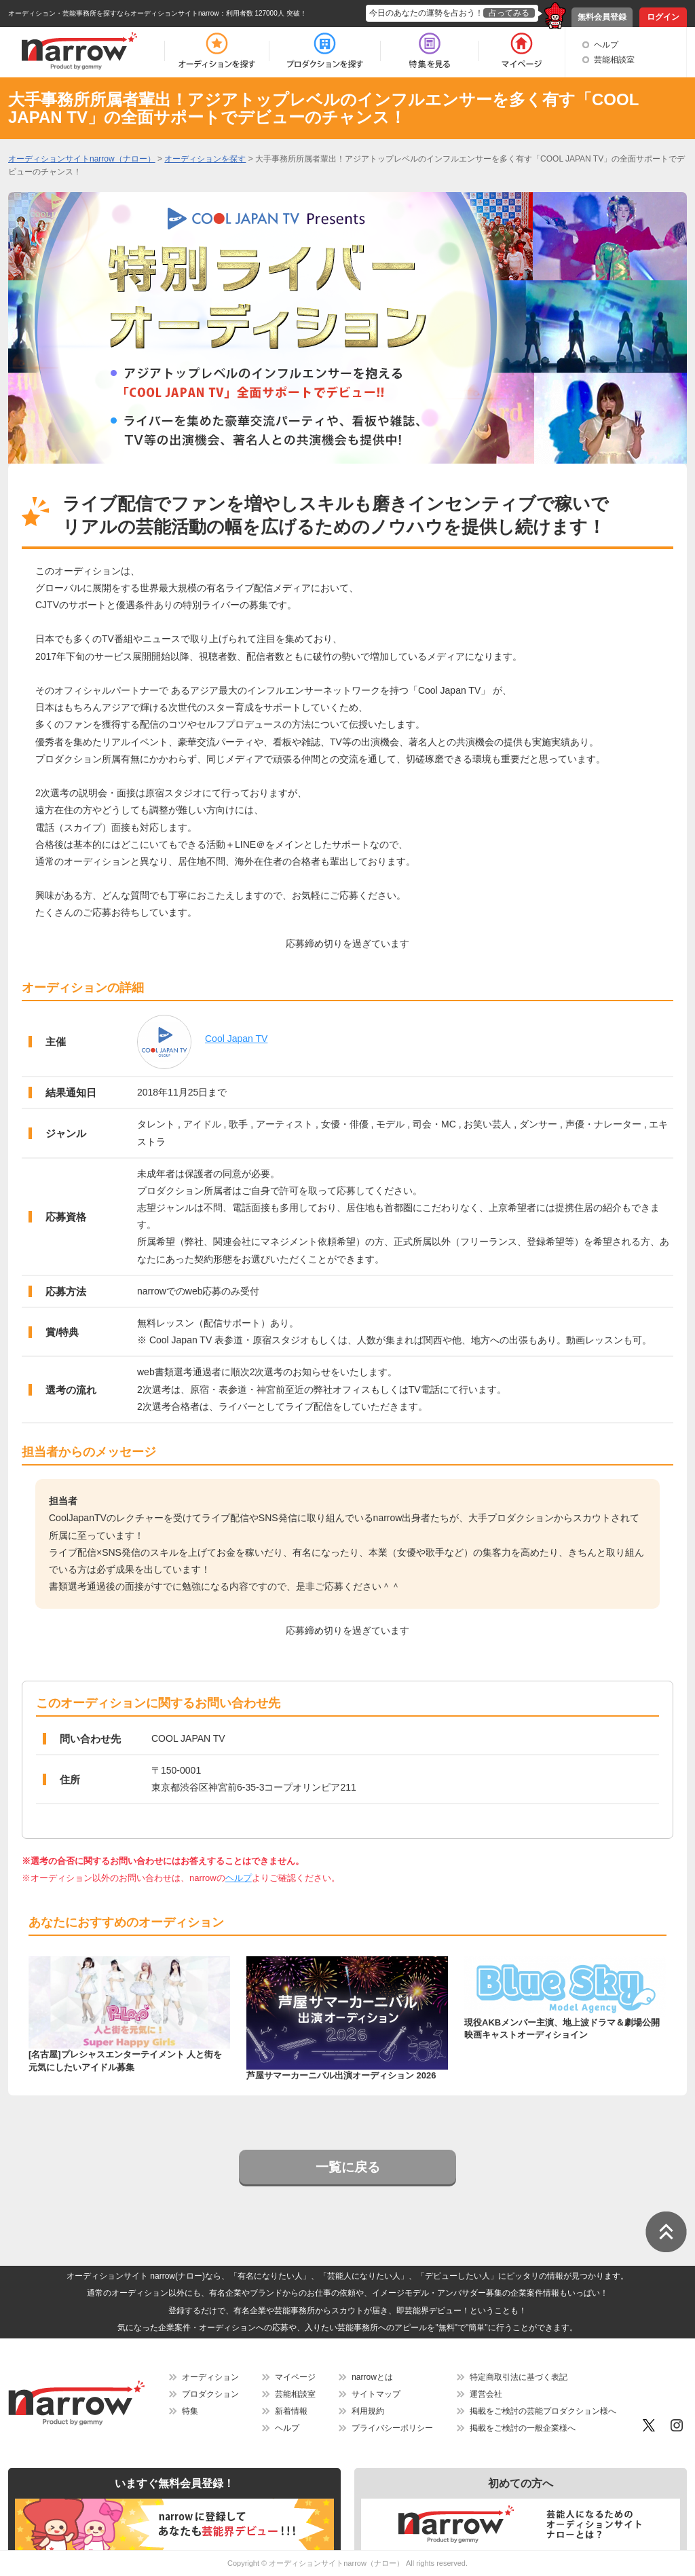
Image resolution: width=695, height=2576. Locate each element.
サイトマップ (376, 2394)
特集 (190, 2411)
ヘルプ (606, 45)
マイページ (295, 2377)
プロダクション (210, 2394)
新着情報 (291, 2411)
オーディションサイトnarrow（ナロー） (336, 2563)
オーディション (210, 2377)
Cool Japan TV (236, 1038)
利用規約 (368, 2411)
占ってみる (509, 13)
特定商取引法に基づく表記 (518, 2377)
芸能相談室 (614, 59)
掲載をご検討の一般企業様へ (523, 2428)
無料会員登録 (602, 17)
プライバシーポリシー (392, 2428)
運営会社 (486, 2394)
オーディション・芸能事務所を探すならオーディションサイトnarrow (113, 13)
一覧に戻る (348, 2167)
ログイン (663, 17)
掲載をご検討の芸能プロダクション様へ (543, 2411)
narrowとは (372, 2377)
